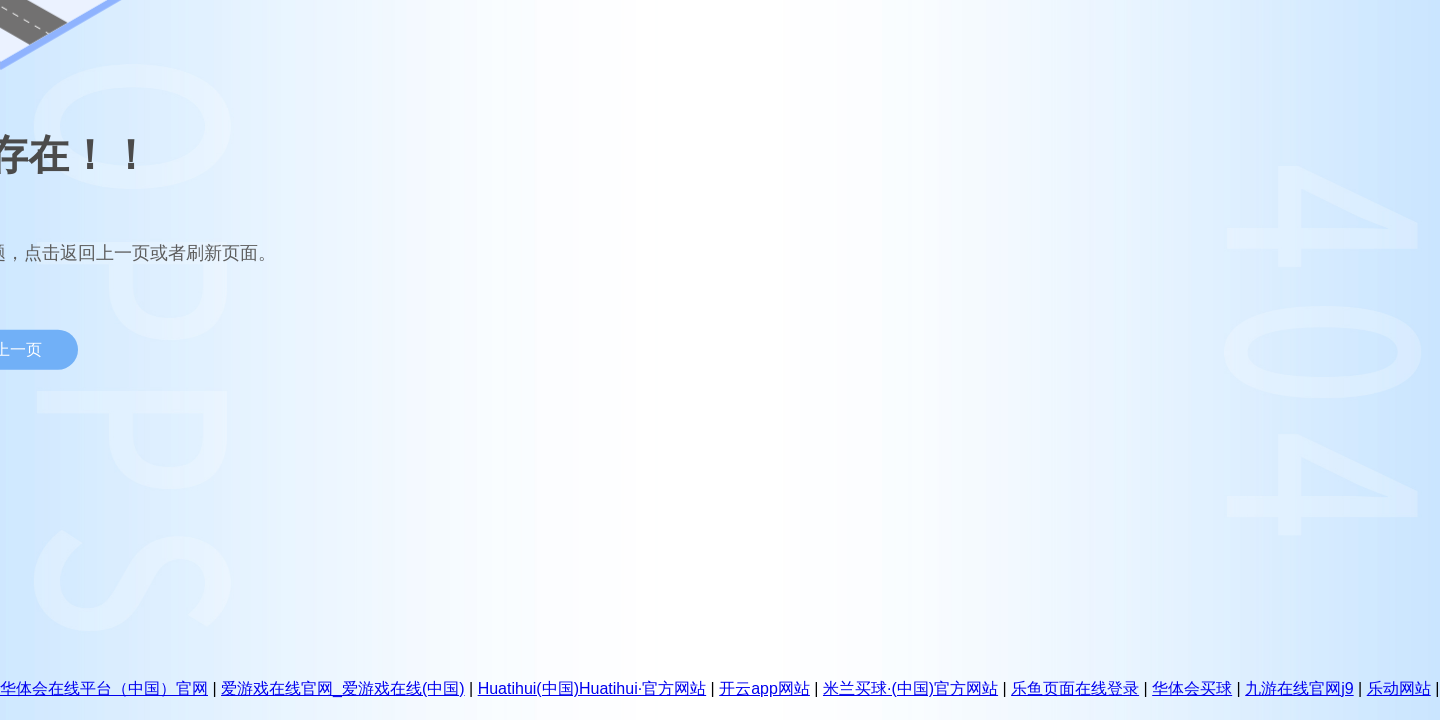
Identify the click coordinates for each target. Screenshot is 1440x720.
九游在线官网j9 (1299, 688)
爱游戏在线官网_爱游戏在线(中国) (343, 688)
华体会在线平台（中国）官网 (104, 688)
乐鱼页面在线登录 (1075, 688)
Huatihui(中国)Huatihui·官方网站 (592, 688)
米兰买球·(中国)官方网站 (910, 688)
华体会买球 (1192, 688)
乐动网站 (1399, 688)
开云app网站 (764, 688)
